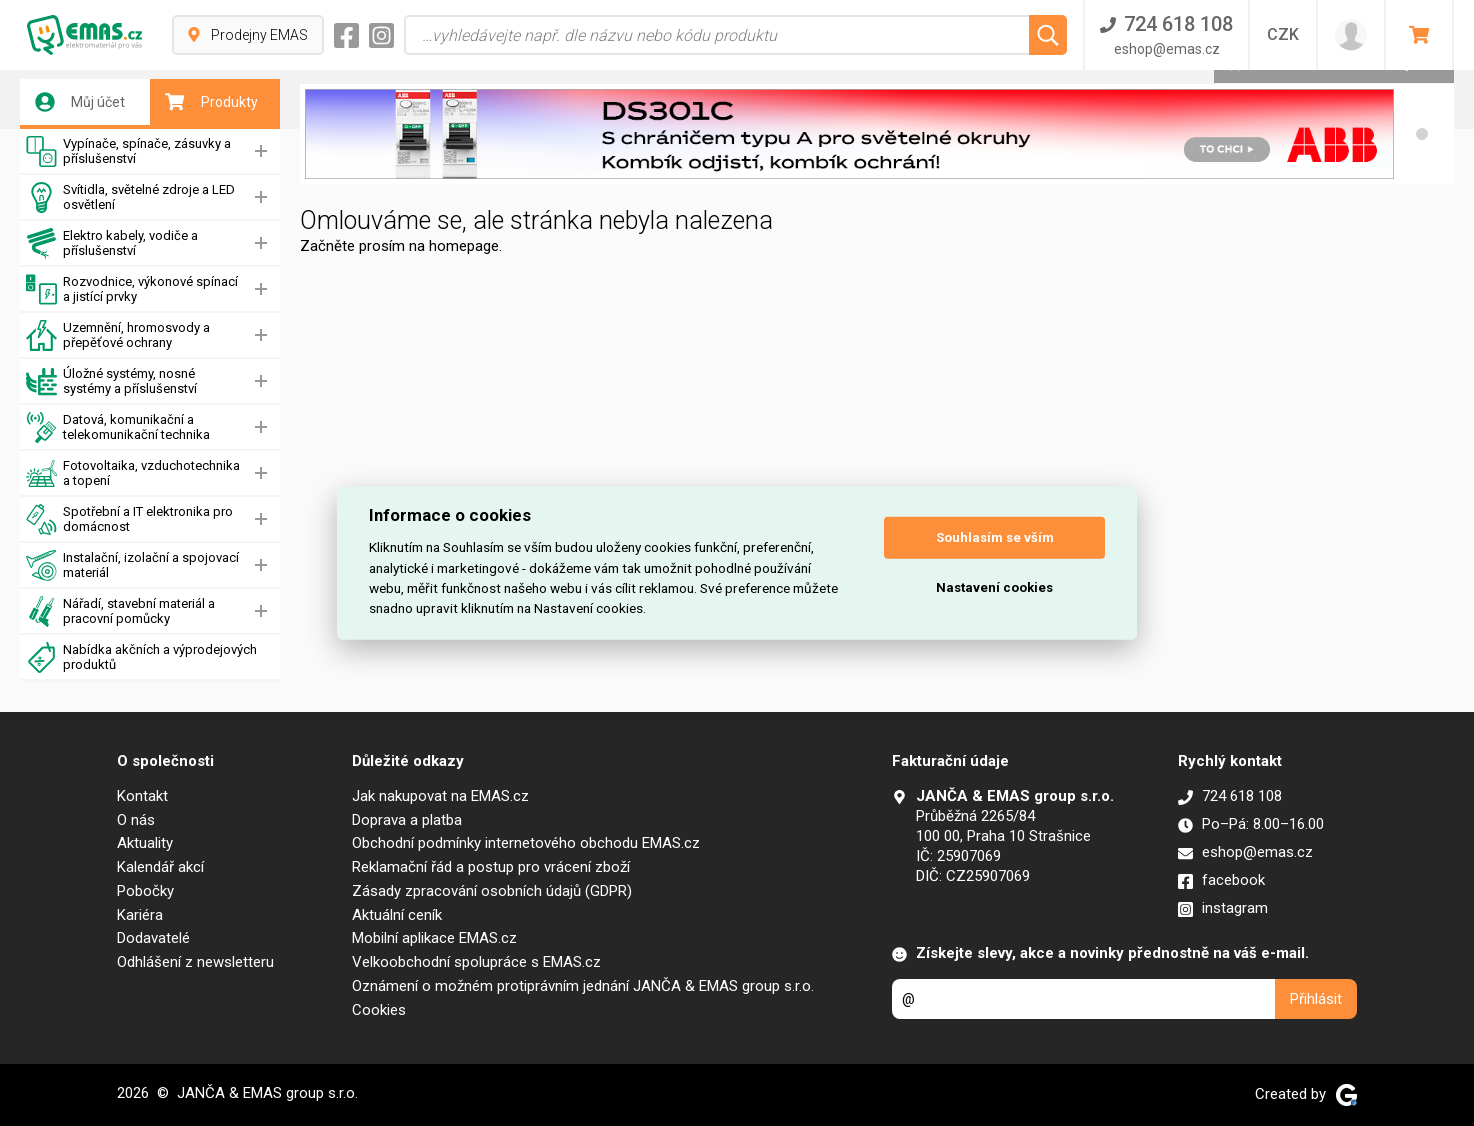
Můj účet (80, 102)
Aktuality (145, 843)
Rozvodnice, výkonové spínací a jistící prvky (132, 289)
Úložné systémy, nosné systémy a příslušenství (111, 381)
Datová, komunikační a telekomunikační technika (118, 427)
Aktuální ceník (397, 915)
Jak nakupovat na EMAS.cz (440, 796)
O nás (136, 820)
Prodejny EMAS (248, 35)
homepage (464, 246)
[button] (1422, 134)
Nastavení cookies (994, 587)
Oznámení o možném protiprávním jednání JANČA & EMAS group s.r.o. (583, 986)
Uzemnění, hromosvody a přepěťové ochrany (118, 335)
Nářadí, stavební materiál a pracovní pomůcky (120, 611)
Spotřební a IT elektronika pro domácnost (129, 519)
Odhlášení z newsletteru (195, 962)
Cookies (379, 1010)
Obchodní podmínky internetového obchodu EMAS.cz (526, 843)
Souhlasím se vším (995, 537)
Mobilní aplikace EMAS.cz (434, 938)
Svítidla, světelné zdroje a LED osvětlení (130, 197)
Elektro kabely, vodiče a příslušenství (112, 243)
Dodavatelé (153, 938)
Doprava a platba (407, 820)
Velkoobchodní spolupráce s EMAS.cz (476, 962)
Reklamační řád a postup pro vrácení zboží (491, 867)
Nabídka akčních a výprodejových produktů (141, 657)
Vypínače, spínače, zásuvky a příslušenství (128, 151)
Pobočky (145, 891)
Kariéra (140, 915)
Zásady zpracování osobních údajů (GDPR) (492, 891)
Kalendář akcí (160, 867)
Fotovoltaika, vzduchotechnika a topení (133, 473)
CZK (1283, 34)
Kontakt (142, 796)
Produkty (211, 102)
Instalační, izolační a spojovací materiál (132, 565)
